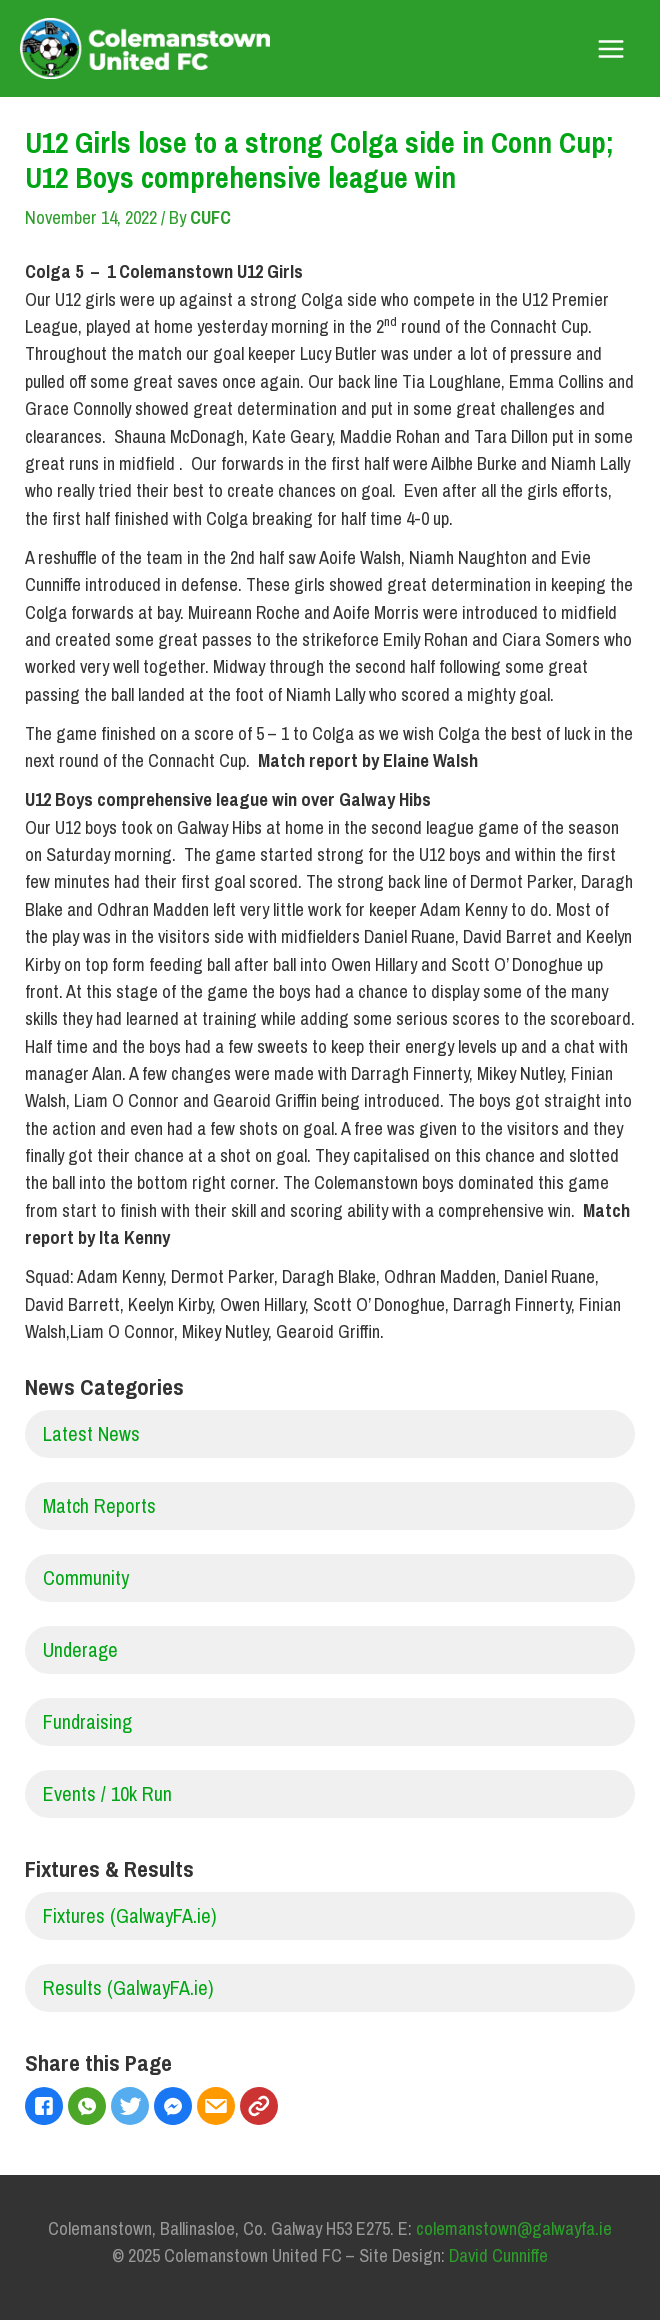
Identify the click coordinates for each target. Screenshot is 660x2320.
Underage (80, 1649)
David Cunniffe (498, 2255)
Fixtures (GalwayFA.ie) (130, 1915)
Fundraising (87, 1721)
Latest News (91, 1433)
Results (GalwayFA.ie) (128, 1987)
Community (86, 1577)
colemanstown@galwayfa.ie (514, 2228)
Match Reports (99, 1505)
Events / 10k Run (107, 1793)
